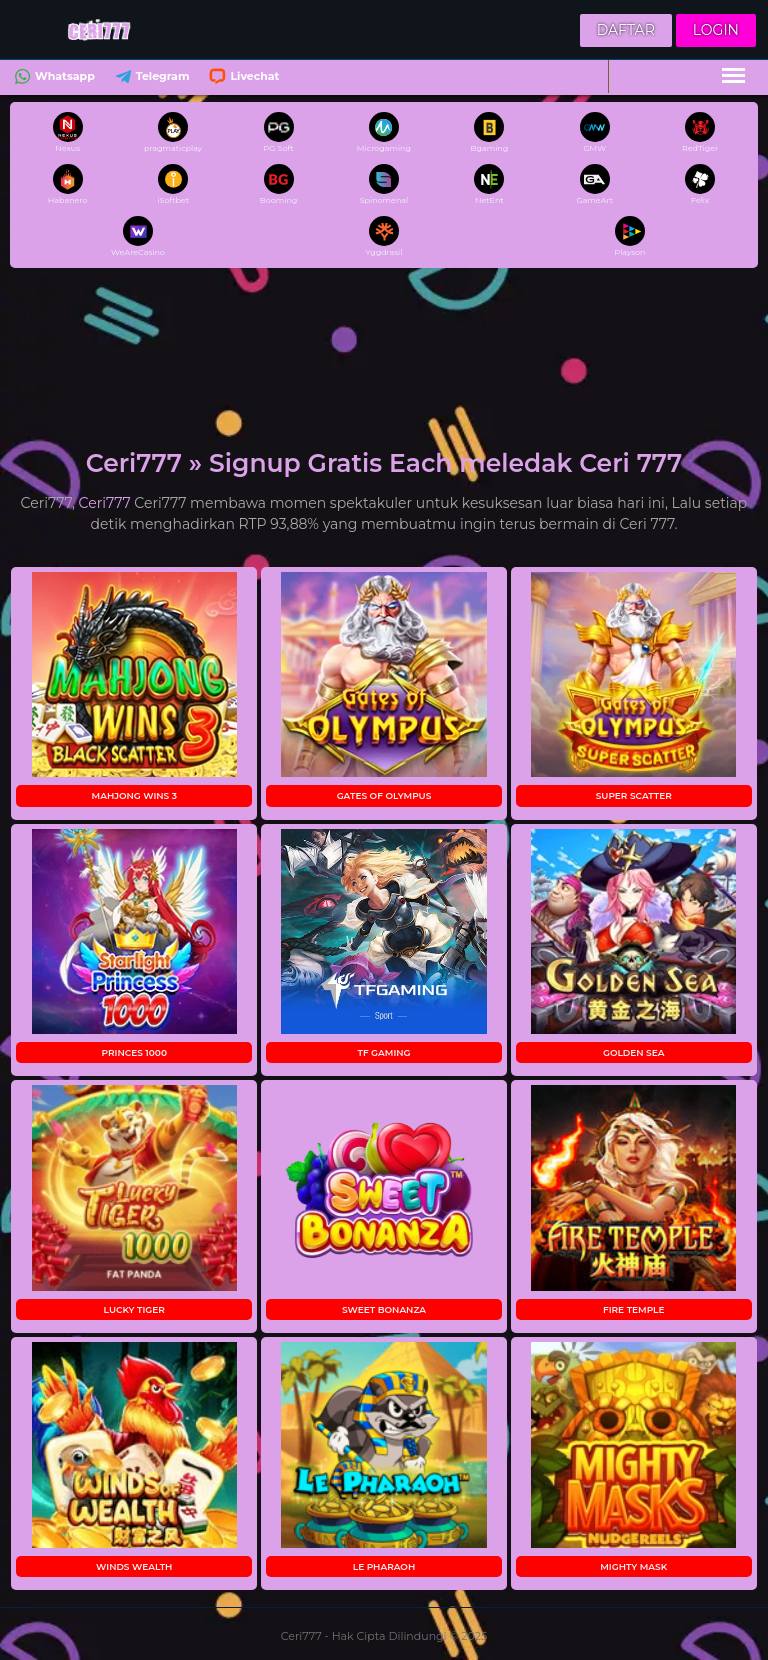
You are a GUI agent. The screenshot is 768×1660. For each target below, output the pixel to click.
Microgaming (384, 132)
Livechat (242, 78)
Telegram (150, 78)
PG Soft (279, 132)
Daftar (626, 30)
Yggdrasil (384, 236)
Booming (279, 184)
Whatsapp (52, 78)
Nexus (68, 132)
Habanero (68, 184)
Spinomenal (384, 184)
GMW (595, 132)
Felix (700, 184)
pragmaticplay (173, 132)
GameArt (594, 184)
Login (716, 30)
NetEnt (489, 184)
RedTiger (700, 132)
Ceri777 (105, 503)
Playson (629, 236)
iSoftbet (173, 184)
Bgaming (489, 132)
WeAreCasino (138, 236)
